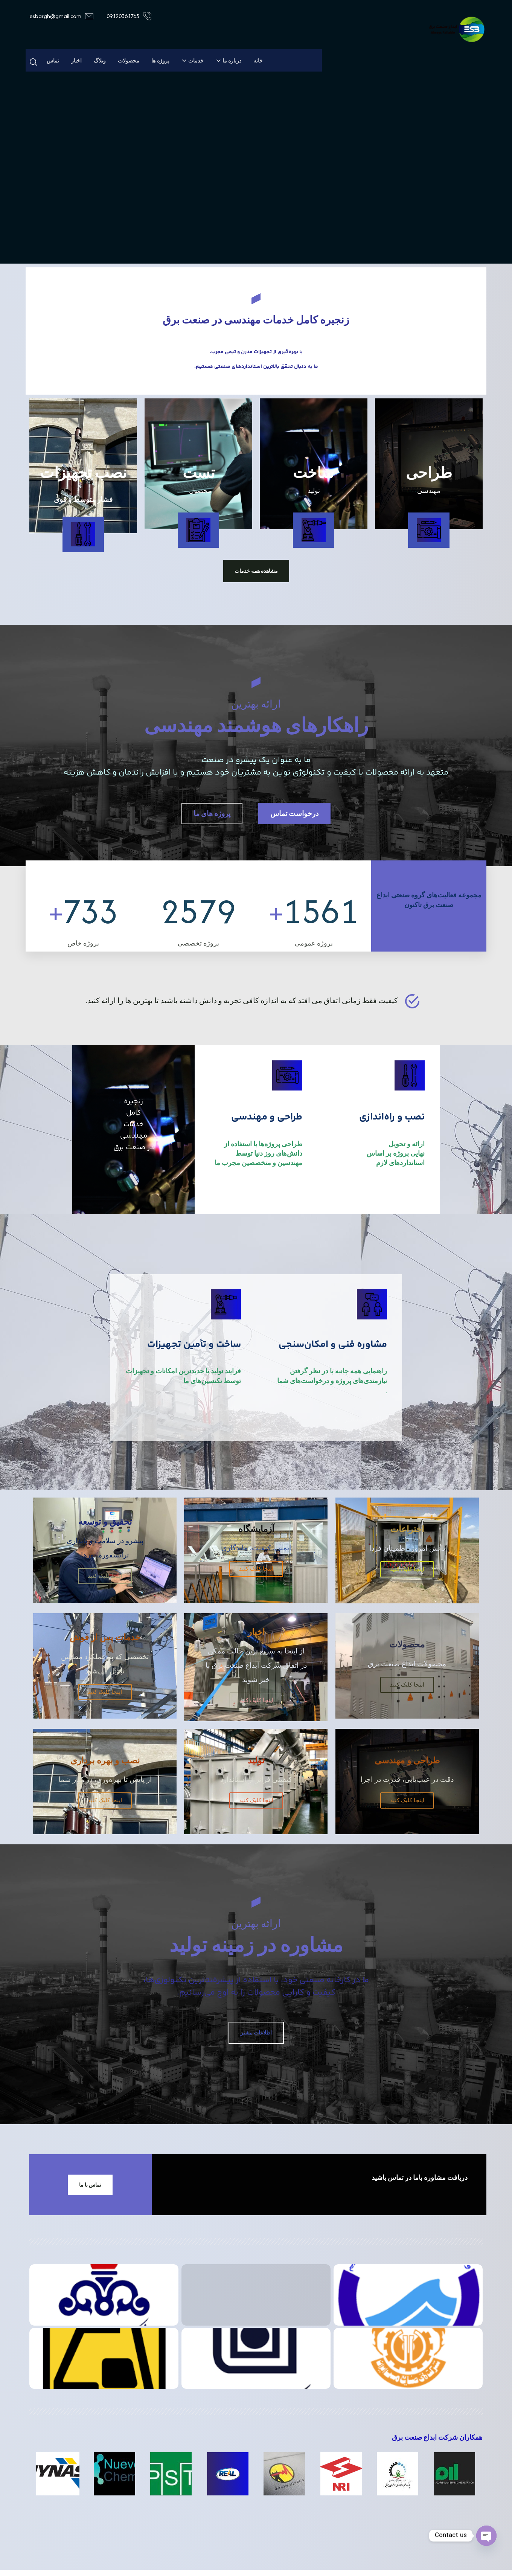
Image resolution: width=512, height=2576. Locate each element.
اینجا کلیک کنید (407, 1590)
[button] (33, 62)
